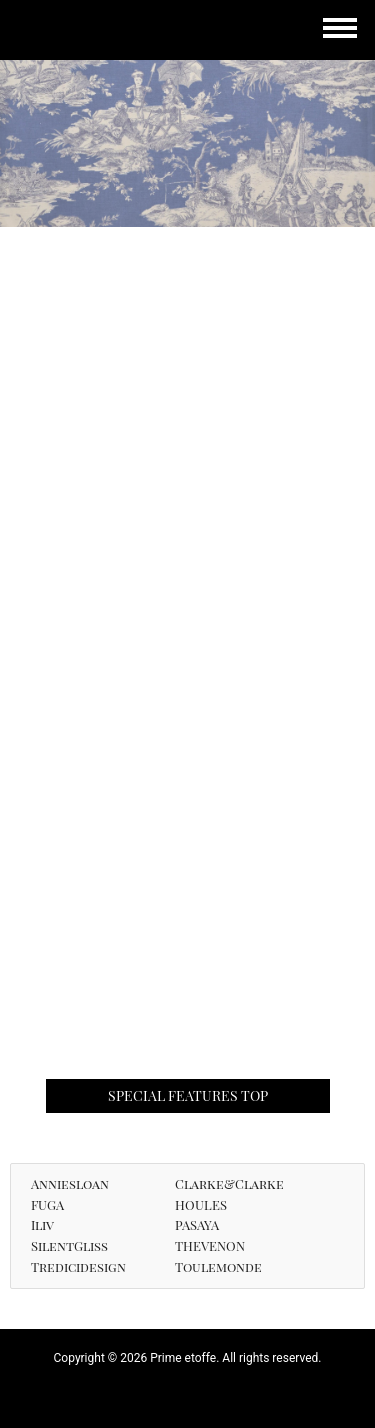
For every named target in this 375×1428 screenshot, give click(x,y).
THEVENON (210, 1245)
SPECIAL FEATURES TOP (188, 1095)
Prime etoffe (85, 33)
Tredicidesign (78, 1266)
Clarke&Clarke (229, 1183)
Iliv (42, 1224)
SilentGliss (69, 1245)
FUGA (47, 1204)
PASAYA (197, 1224)
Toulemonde (218, 1266)
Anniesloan (70, 1183)
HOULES (201, 1204)
